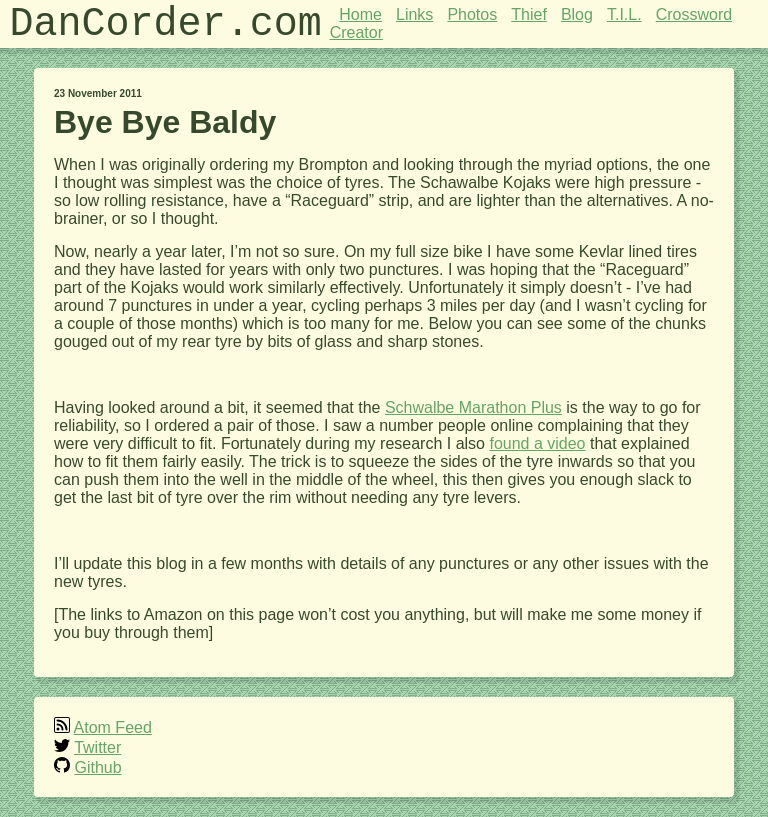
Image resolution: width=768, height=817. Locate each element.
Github (97, 767)
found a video (537, 443)
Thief (529, 14)
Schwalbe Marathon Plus (473, 407)
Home (360, 14)
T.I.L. (624, 14)
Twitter (97, 747)
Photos (472, 14)
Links (414, 14)
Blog (577, 14)
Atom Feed (113, 727)
